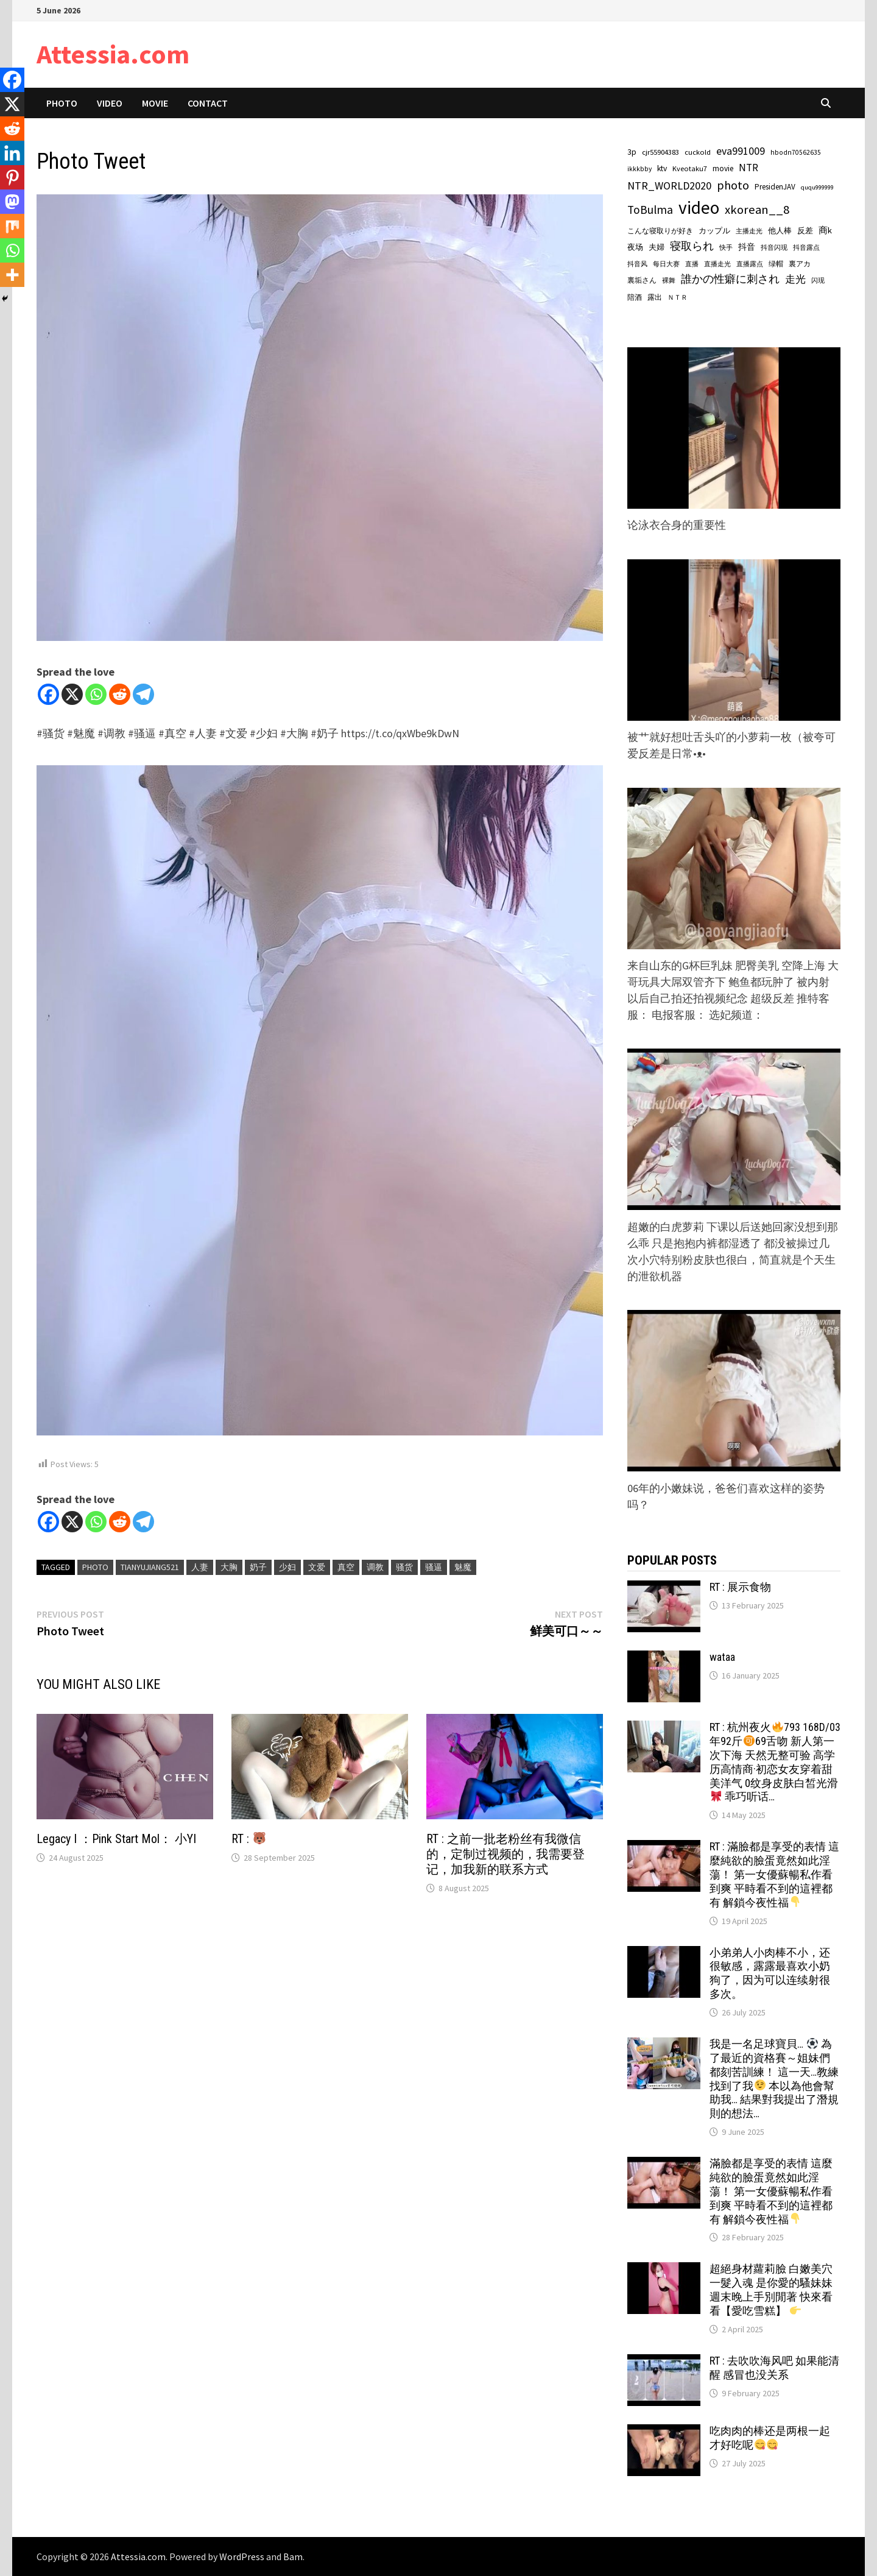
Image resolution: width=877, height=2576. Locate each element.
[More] (12, 275)
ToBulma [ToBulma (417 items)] (650, 209)
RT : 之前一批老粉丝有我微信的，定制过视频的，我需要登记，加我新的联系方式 (505, 1854)
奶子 (258, 1567)
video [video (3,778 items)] (698, 207)
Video (109, 103)
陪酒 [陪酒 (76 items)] (634, 297)
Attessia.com (113, 54)
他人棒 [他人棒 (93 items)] (780, 230)
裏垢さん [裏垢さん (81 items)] (642, 280)
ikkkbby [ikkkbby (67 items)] (639, 169)
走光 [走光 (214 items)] (795, 279)
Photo (61, 103)
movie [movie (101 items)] (723, 168)
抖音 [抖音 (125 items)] (746, 246)
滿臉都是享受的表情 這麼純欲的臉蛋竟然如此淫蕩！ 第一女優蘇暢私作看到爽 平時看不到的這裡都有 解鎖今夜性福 (771, 2191)
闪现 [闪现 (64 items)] (818, 280)
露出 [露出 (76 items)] (654, 297)
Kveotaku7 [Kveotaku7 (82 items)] (689, 168)
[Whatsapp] (96, 694)
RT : (248, 1838)
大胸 (229, 1567)
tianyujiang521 (150, 1567)
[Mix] (12, 226)
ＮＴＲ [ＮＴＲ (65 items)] (677, 297)
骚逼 (433, 1567)
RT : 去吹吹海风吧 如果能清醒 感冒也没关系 (774, 2367)
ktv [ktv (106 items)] (662, 168)
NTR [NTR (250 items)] (748, 167)
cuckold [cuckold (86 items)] (698, 152)
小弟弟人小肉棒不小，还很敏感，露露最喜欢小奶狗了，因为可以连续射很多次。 (770, 1973)
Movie (155, 103)
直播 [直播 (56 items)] (692, 264)
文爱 (316, 1567)
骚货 (404, 1567)
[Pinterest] (12, 177)
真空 (345, 1567)
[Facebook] (48, 694)
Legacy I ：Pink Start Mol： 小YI (116, 1838)
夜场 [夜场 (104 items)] (635, 247)
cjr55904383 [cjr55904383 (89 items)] (660, 152)
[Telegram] (143, 694)
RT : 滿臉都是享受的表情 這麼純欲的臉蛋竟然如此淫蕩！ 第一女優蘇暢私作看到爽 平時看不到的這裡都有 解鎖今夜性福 (774, 1874)
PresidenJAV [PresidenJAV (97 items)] (775, 187)
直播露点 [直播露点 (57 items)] (749, 264)
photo (95, 1567)
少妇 (287, 1567)
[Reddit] (119, 694)
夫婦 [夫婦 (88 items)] (656, 247)
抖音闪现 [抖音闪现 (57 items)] (774, 247)
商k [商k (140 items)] (825, 230)
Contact (208, 103)
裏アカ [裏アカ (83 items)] (800, 263)
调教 (375, 1567)
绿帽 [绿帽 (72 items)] (776, 263)
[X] (72, 694)
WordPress (241, 2556)
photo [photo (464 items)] (733, 185)
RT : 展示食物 (740, 1586)
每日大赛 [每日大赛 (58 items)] (666, 264)
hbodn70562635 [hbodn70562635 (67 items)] (795, 152)
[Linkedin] (12, 153)
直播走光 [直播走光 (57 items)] (717, 264)
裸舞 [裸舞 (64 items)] (668, 280)
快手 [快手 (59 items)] (726, 247)
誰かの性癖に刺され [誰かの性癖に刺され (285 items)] (730, 279)
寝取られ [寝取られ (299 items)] (692, 246)
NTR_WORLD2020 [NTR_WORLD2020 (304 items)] (669, 186)
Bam (293, 2556)
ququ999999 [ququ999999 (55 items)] (817, 187)
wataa (722, 1657)
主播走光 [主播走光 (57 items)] (749, 231)
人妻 (199, 1567)
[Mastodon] (12, 201)
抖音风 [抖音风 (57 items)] (637, 264)
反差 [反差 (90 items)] (805, 230)
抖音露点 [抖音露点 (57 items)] (806, 247)
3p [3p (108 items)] (631, 152)
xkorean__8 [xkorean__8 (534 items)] (757, 210)
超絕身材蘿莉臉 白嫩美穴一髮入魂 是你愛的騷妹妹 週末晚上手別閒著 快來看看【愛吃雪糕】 (771, 2289)
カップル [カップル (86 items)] (714, 230)
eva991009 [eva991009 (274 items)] (740, 151)
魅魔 (462, 1567)
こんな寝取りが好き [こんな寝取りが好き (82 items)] (660, 230)
